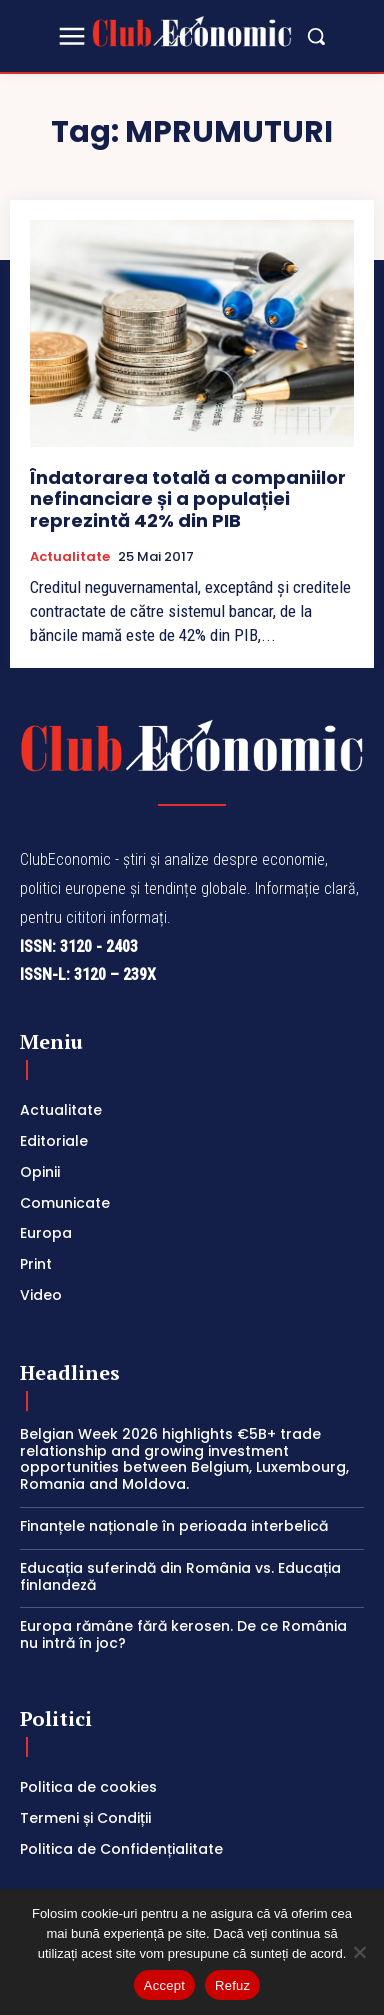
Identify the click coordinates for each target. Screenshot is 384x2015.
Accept (164, 1985)
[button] (316, 36)
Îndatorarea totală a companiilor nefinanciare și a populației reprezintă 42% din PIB (188, 499)
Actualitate (70, 557)
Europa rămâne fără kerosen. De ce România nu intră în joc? (183, 1634)
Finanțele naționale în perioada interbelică (174, 1526)
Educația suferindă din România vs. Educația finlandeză (180, 1576)
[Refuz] (359, 1952)
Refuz (232, 1985)
